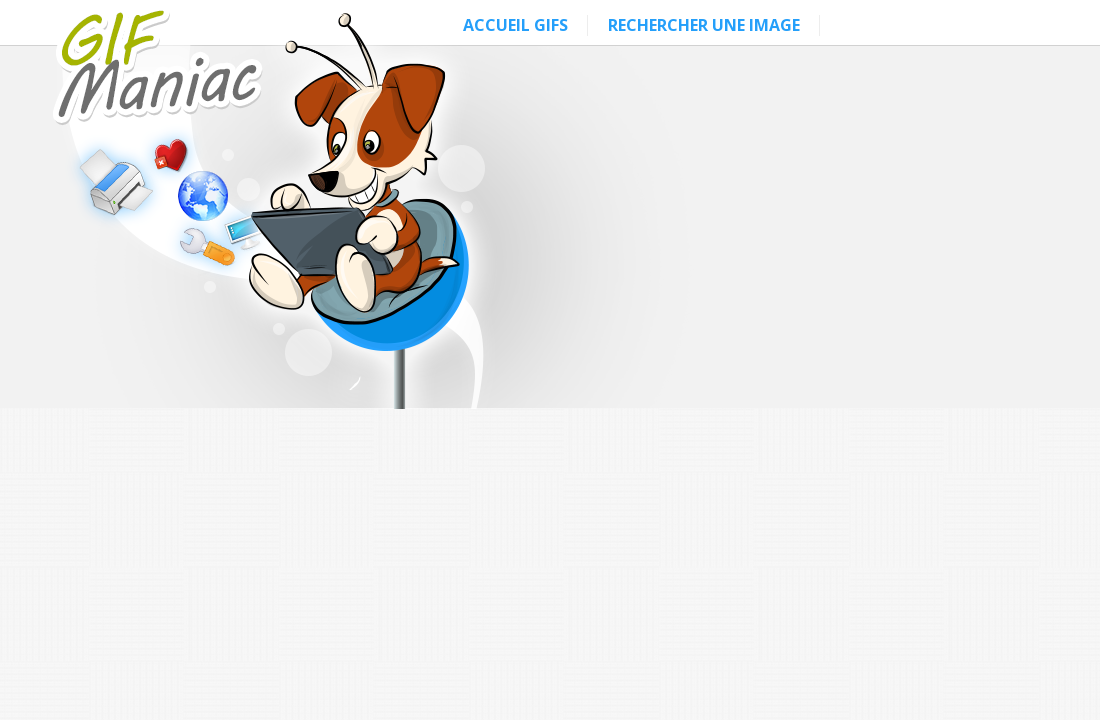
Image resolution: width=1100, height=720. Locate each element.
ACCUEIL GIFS (515, 25)
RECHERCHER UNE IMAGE (704, 25)
